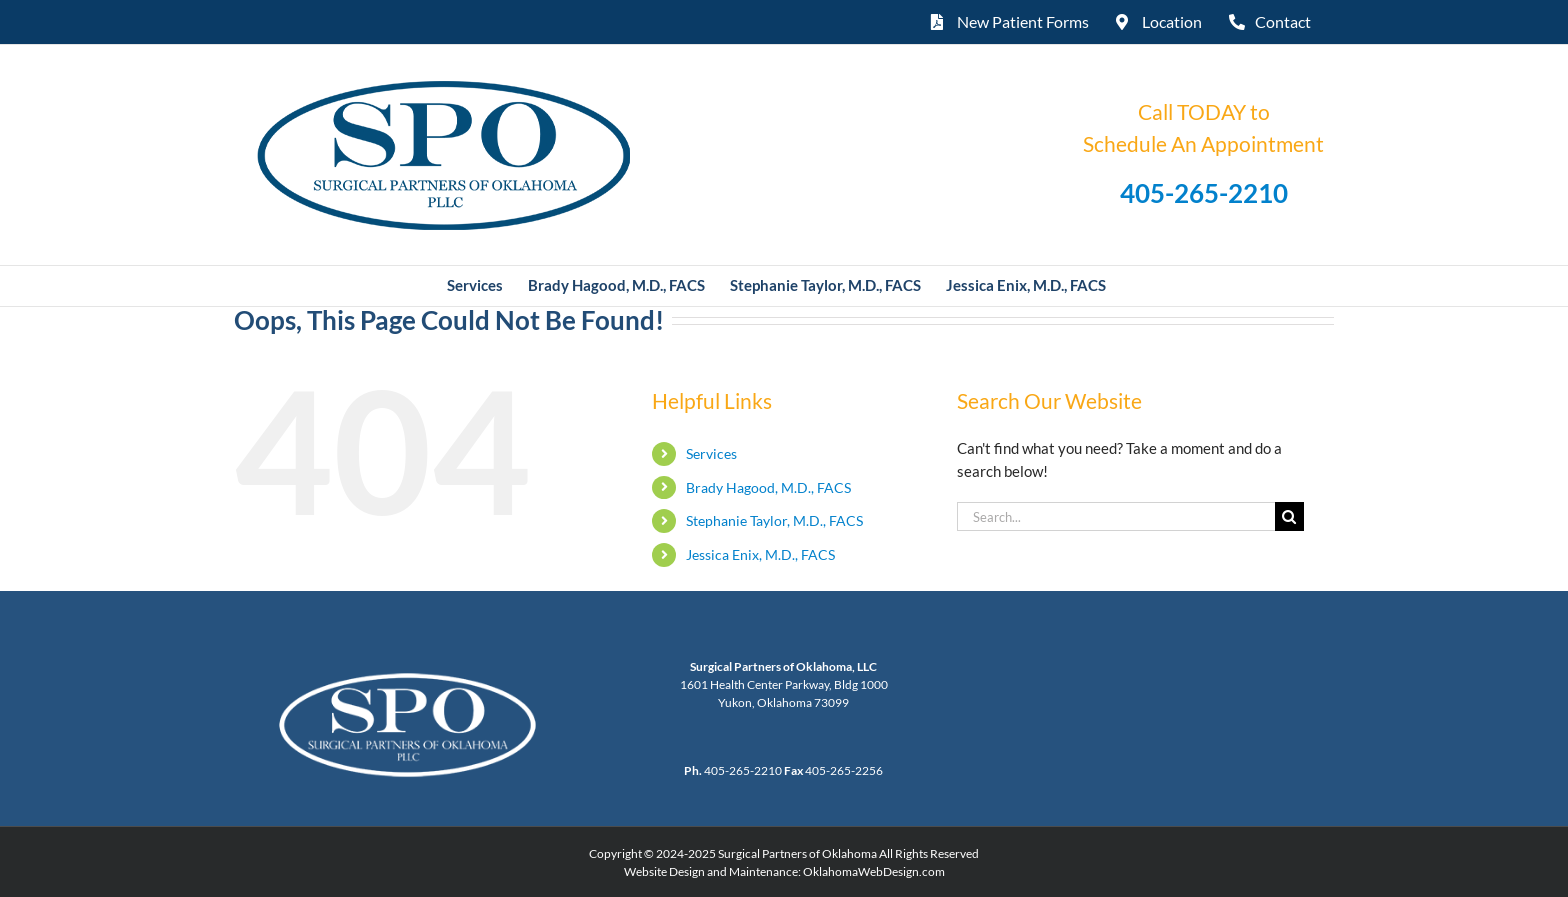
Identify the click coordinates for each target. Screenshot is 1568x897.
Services (711, 453)
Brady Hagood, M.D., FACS (768, 487)
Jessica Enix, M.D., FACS (760, 554)
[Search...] (1116, 516)
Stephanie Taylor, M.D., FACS (774, 520)
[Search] (1289, 516)
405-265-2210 (1204, 193)
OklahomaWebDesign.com (874, 871)
